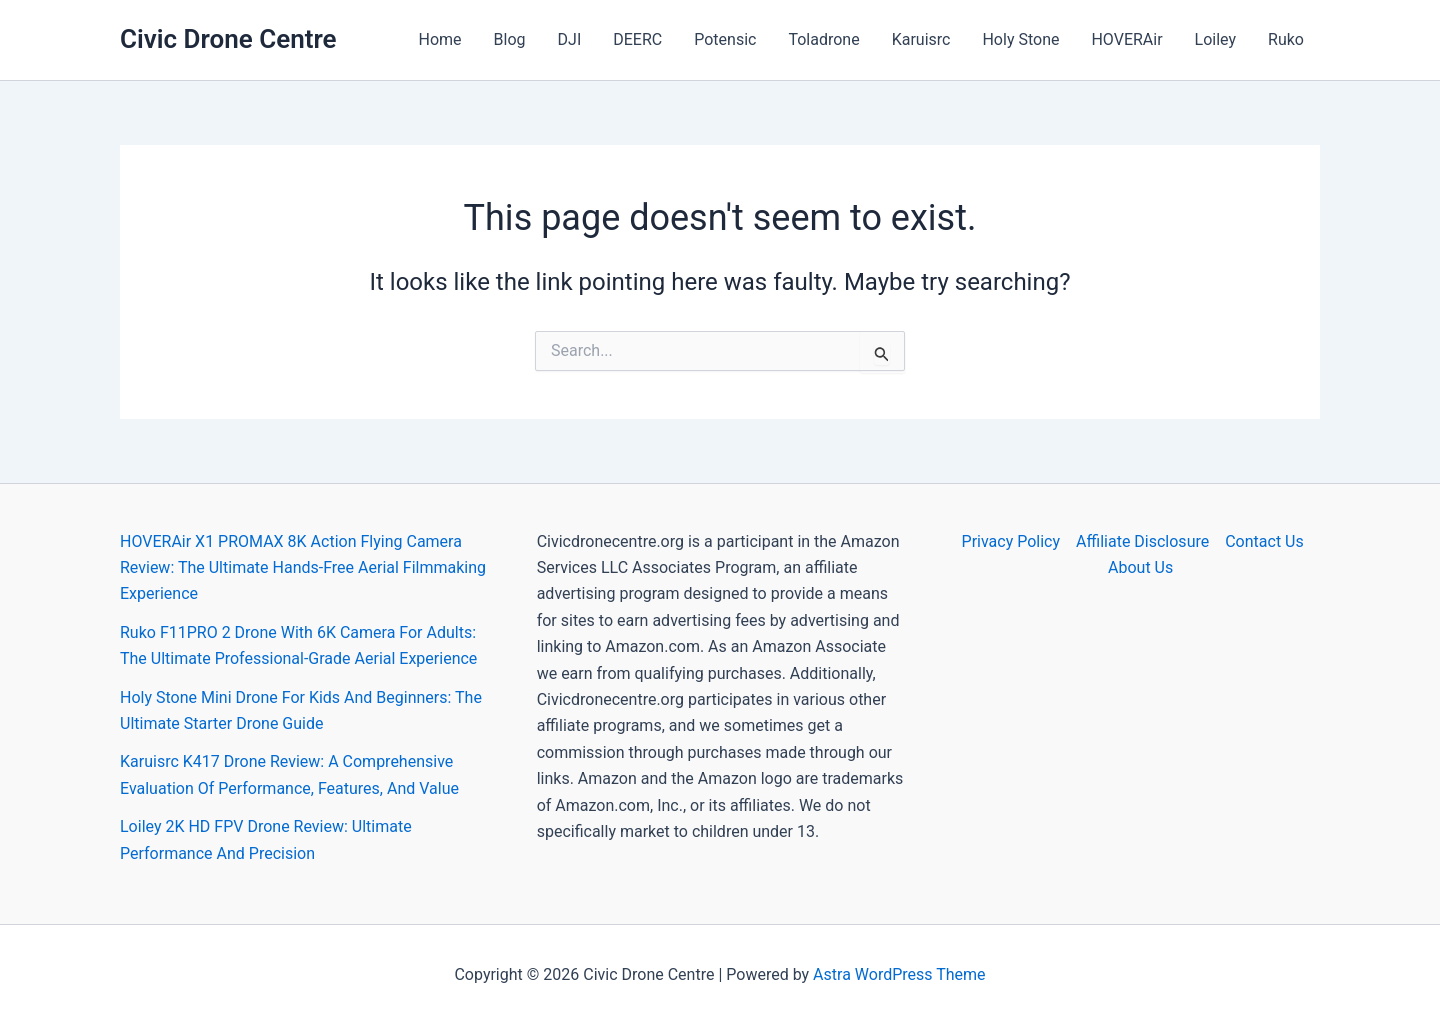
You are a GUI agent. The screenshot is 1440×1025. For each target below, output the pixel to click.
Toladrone (823, 39)
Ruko (1286, 39)
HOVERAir (1126, 39)
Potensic (725, 39)
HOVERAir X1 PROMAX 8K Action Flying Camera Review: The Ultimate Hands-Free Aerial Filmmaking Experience (303, 568)
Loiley (1215, 39)
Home (440, 39)
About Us (1140, 567)
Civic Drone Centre (228, 39)
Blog (510, 39)
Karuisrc (921, 39)
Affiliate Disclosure (1142, 541)
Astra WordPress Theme (899, 974)
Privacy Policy (1011, 541)
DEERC (637, 39)
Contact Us (1264, 541)
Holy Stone (1020, 39)
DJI (570, 39)
